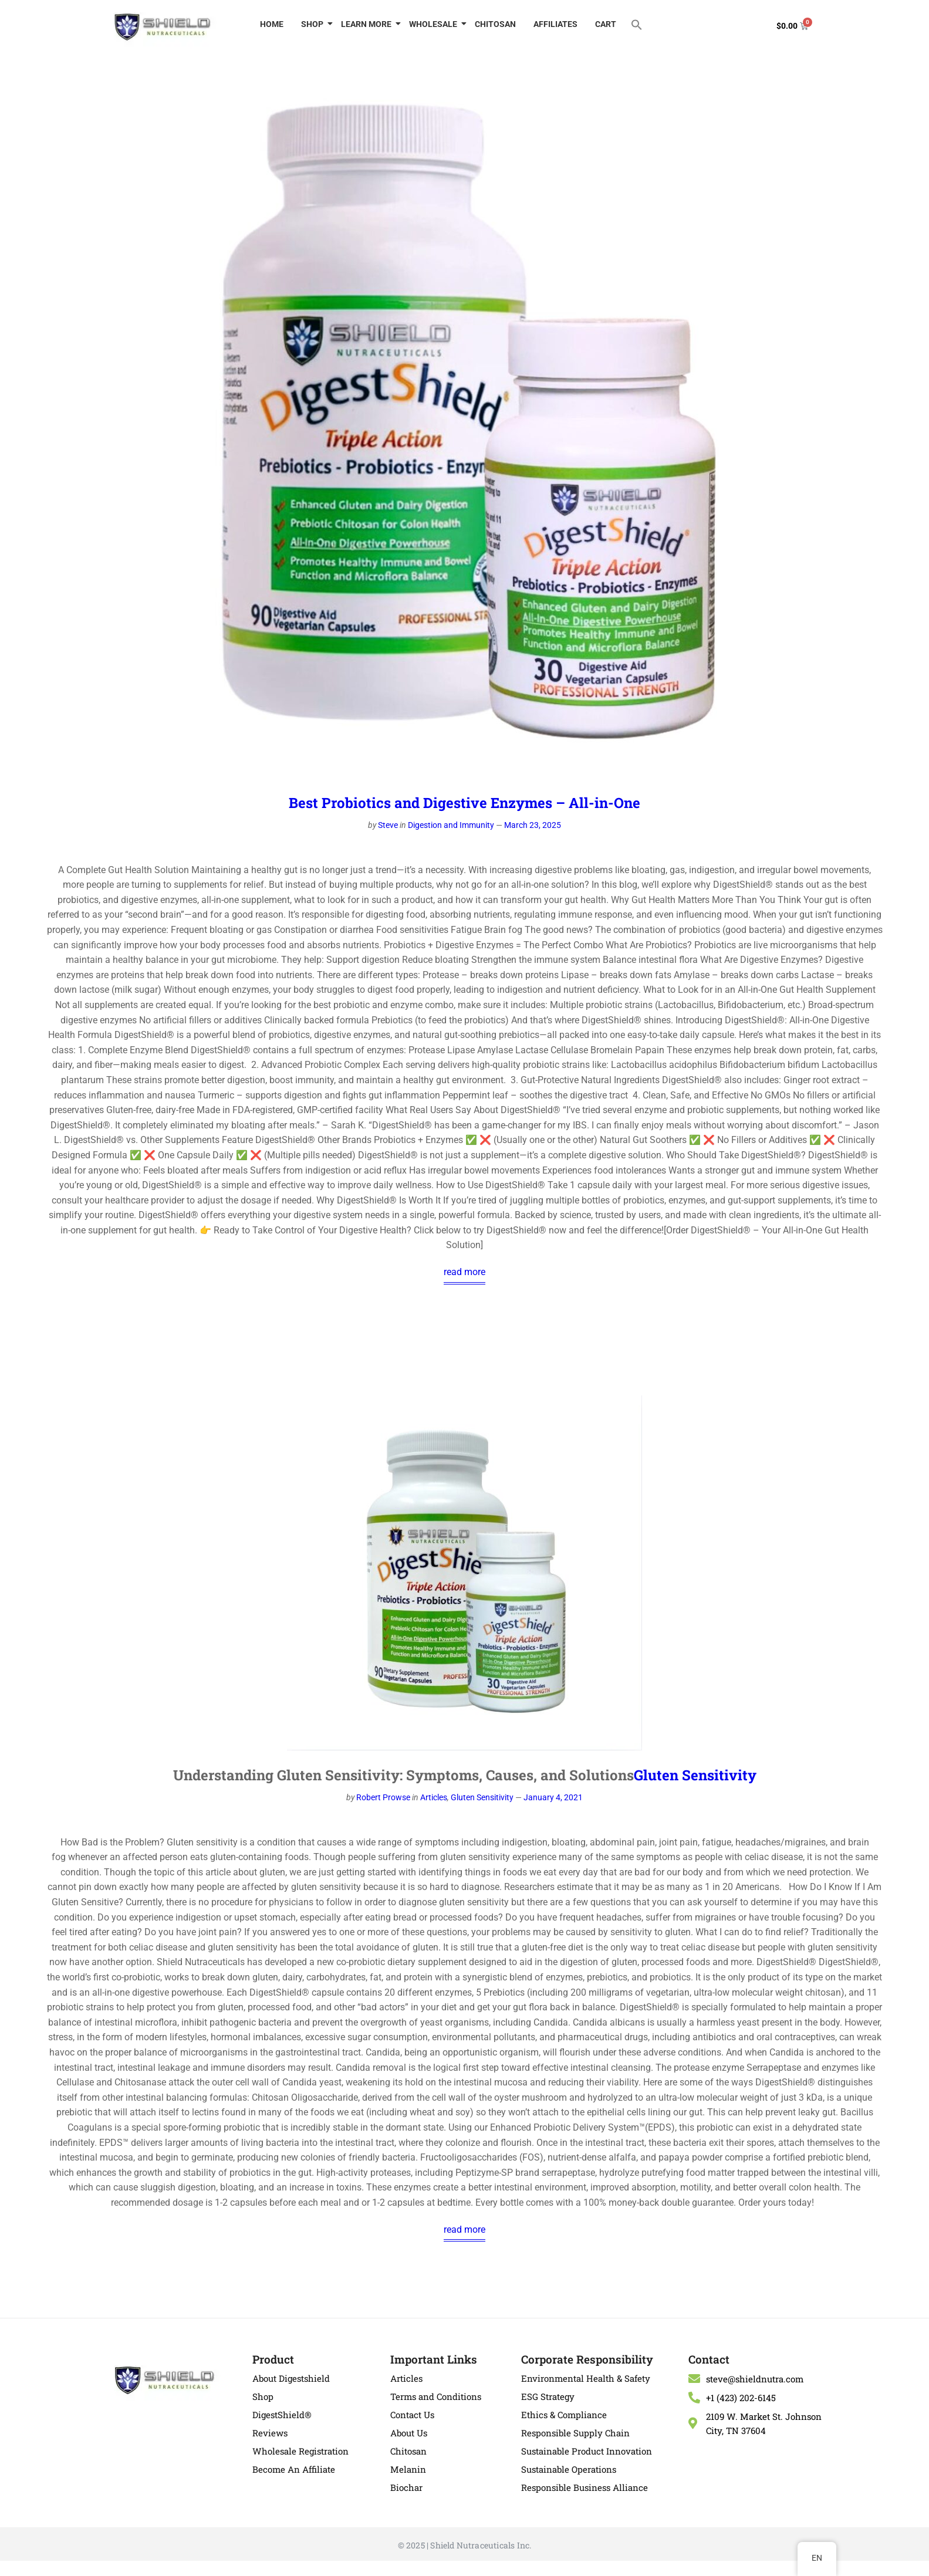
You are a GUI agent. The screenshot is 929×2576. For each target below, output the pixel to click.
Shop (262, 2396)
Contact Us (412, 2415)
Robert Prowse (383, 1797)
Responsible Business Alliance (584, 2487)
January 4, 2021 (553, 1797)
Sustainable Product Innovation (586, 2451)
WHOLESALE (434, 24)
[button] (637, 23)
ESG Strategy (548, 2396)
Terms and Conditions (435, 2396)
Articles (433, 1797)
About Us (408, 2433)
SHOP (313, 24)
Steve (388, 825)
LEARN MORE (367, 24)
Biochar (406, 2487)
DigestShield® (282, 2415)
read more (464, 1271)
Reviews (270, 2433)
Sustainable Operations (568, 2469)
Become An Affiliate (293, 2469)
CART (605, 24)
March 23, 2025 (532, 825)
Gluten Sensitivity (695, 1775)
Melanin (408, 2469)
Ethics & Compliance (564, 2415)
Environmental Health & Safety (585, 2378)
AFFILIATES (555, 24)
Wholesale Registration (300, 2451)
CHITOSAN (495, 24)
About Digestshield (291, 2378)
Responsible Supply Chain (575, 2433)
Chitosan (408, 2451)
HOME (271, 24)
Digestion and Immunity (451, 825)
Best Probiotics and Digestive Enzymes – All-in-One (464, 802)
